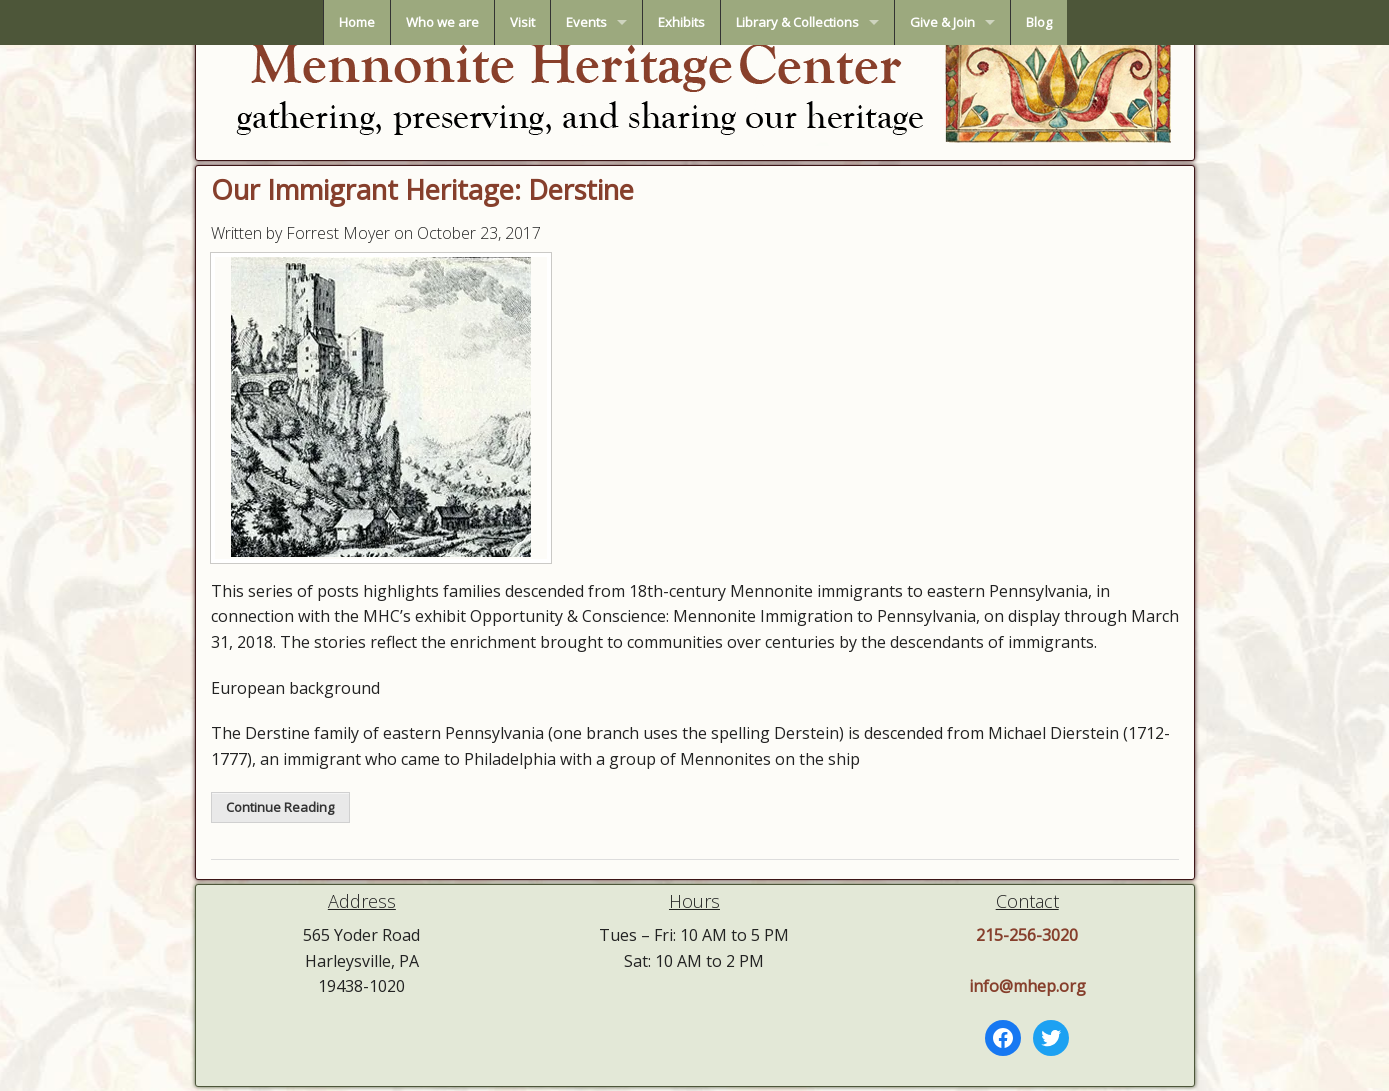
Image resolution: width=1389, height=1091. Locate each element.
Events (586, 22)
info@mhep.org (1027, 986)
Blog (1039, 22)
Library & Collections (797, 22)
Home (357, 22)
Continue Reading (280, 807)
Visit (522, 22)
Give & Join (942, 22)
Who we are (442, 22)
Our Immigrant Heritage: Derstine (422, 189)
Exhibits (681, 22)
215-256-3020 (1027, 935)
